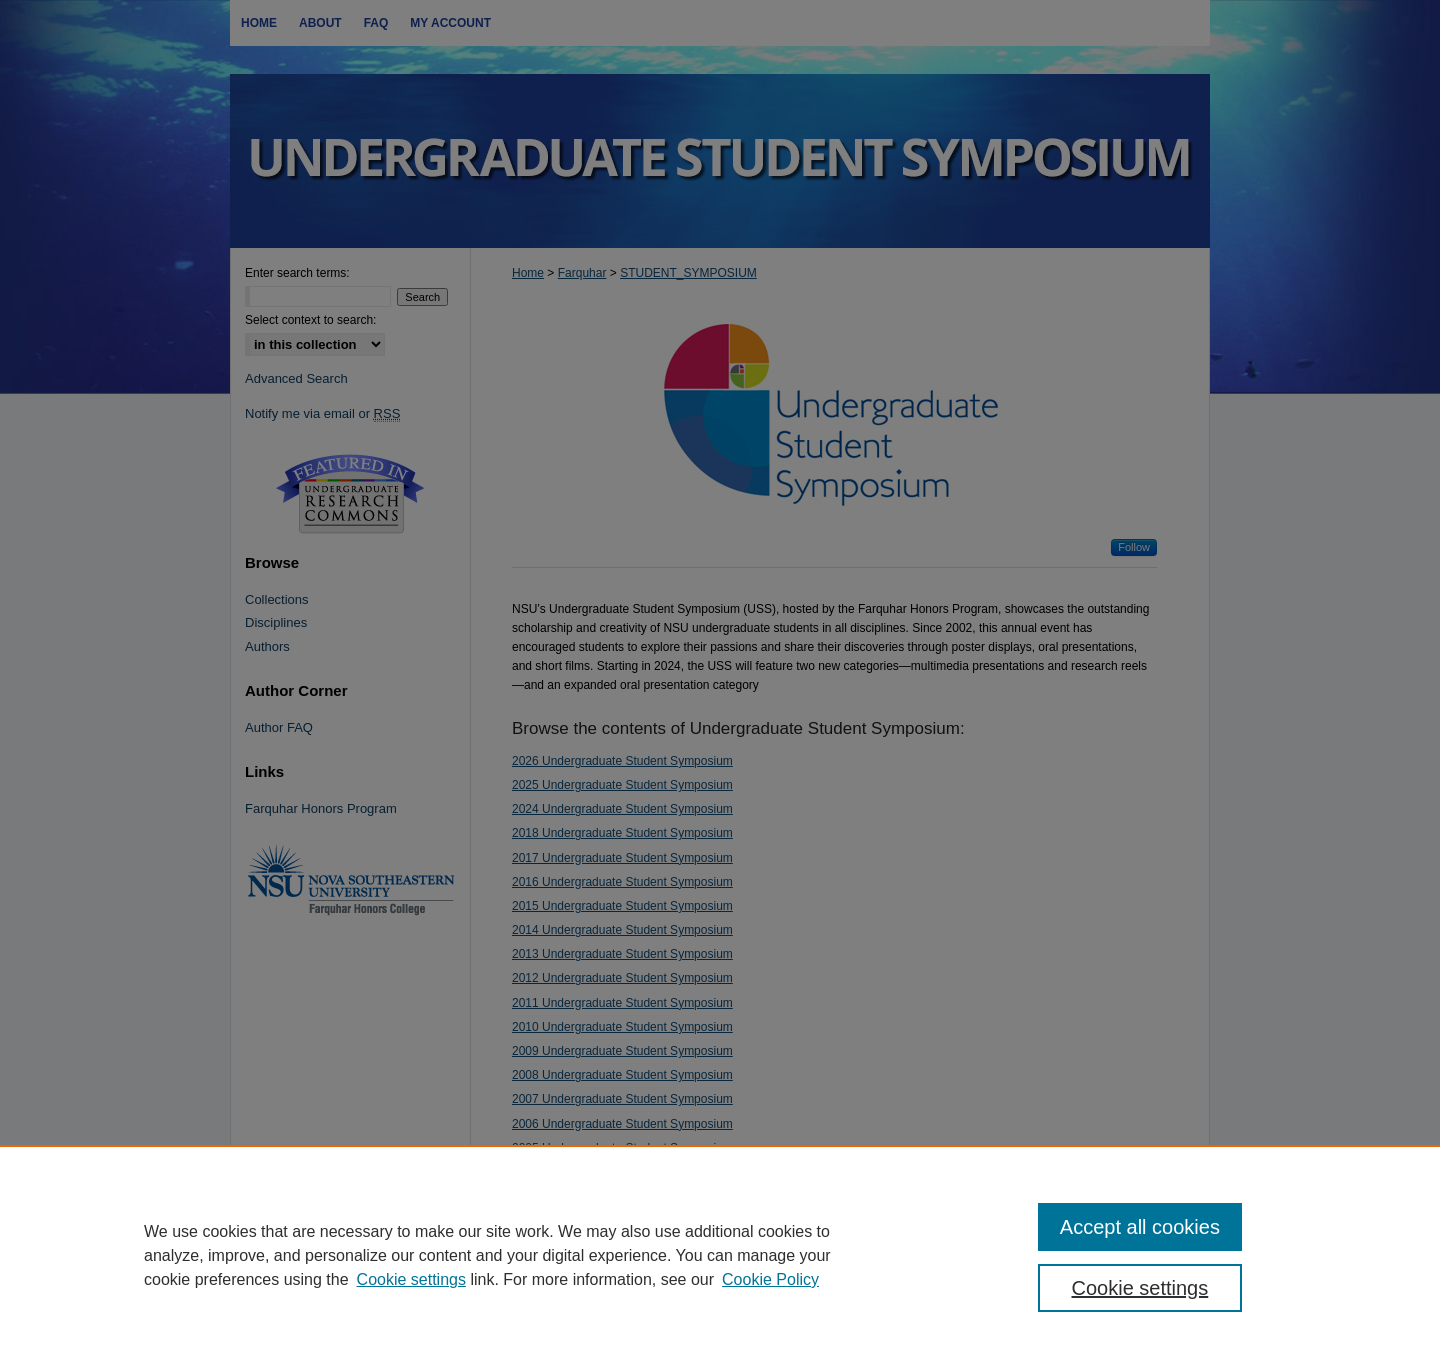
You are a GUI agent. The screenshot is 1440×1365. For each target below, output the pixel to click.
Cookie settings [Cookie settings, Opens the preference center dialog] (1140, 1288)
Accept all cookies (1140, 1227)
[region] (720, 1255)
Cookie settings (411, 1279)
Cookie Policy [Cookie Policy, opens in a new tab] (770, 1279)
